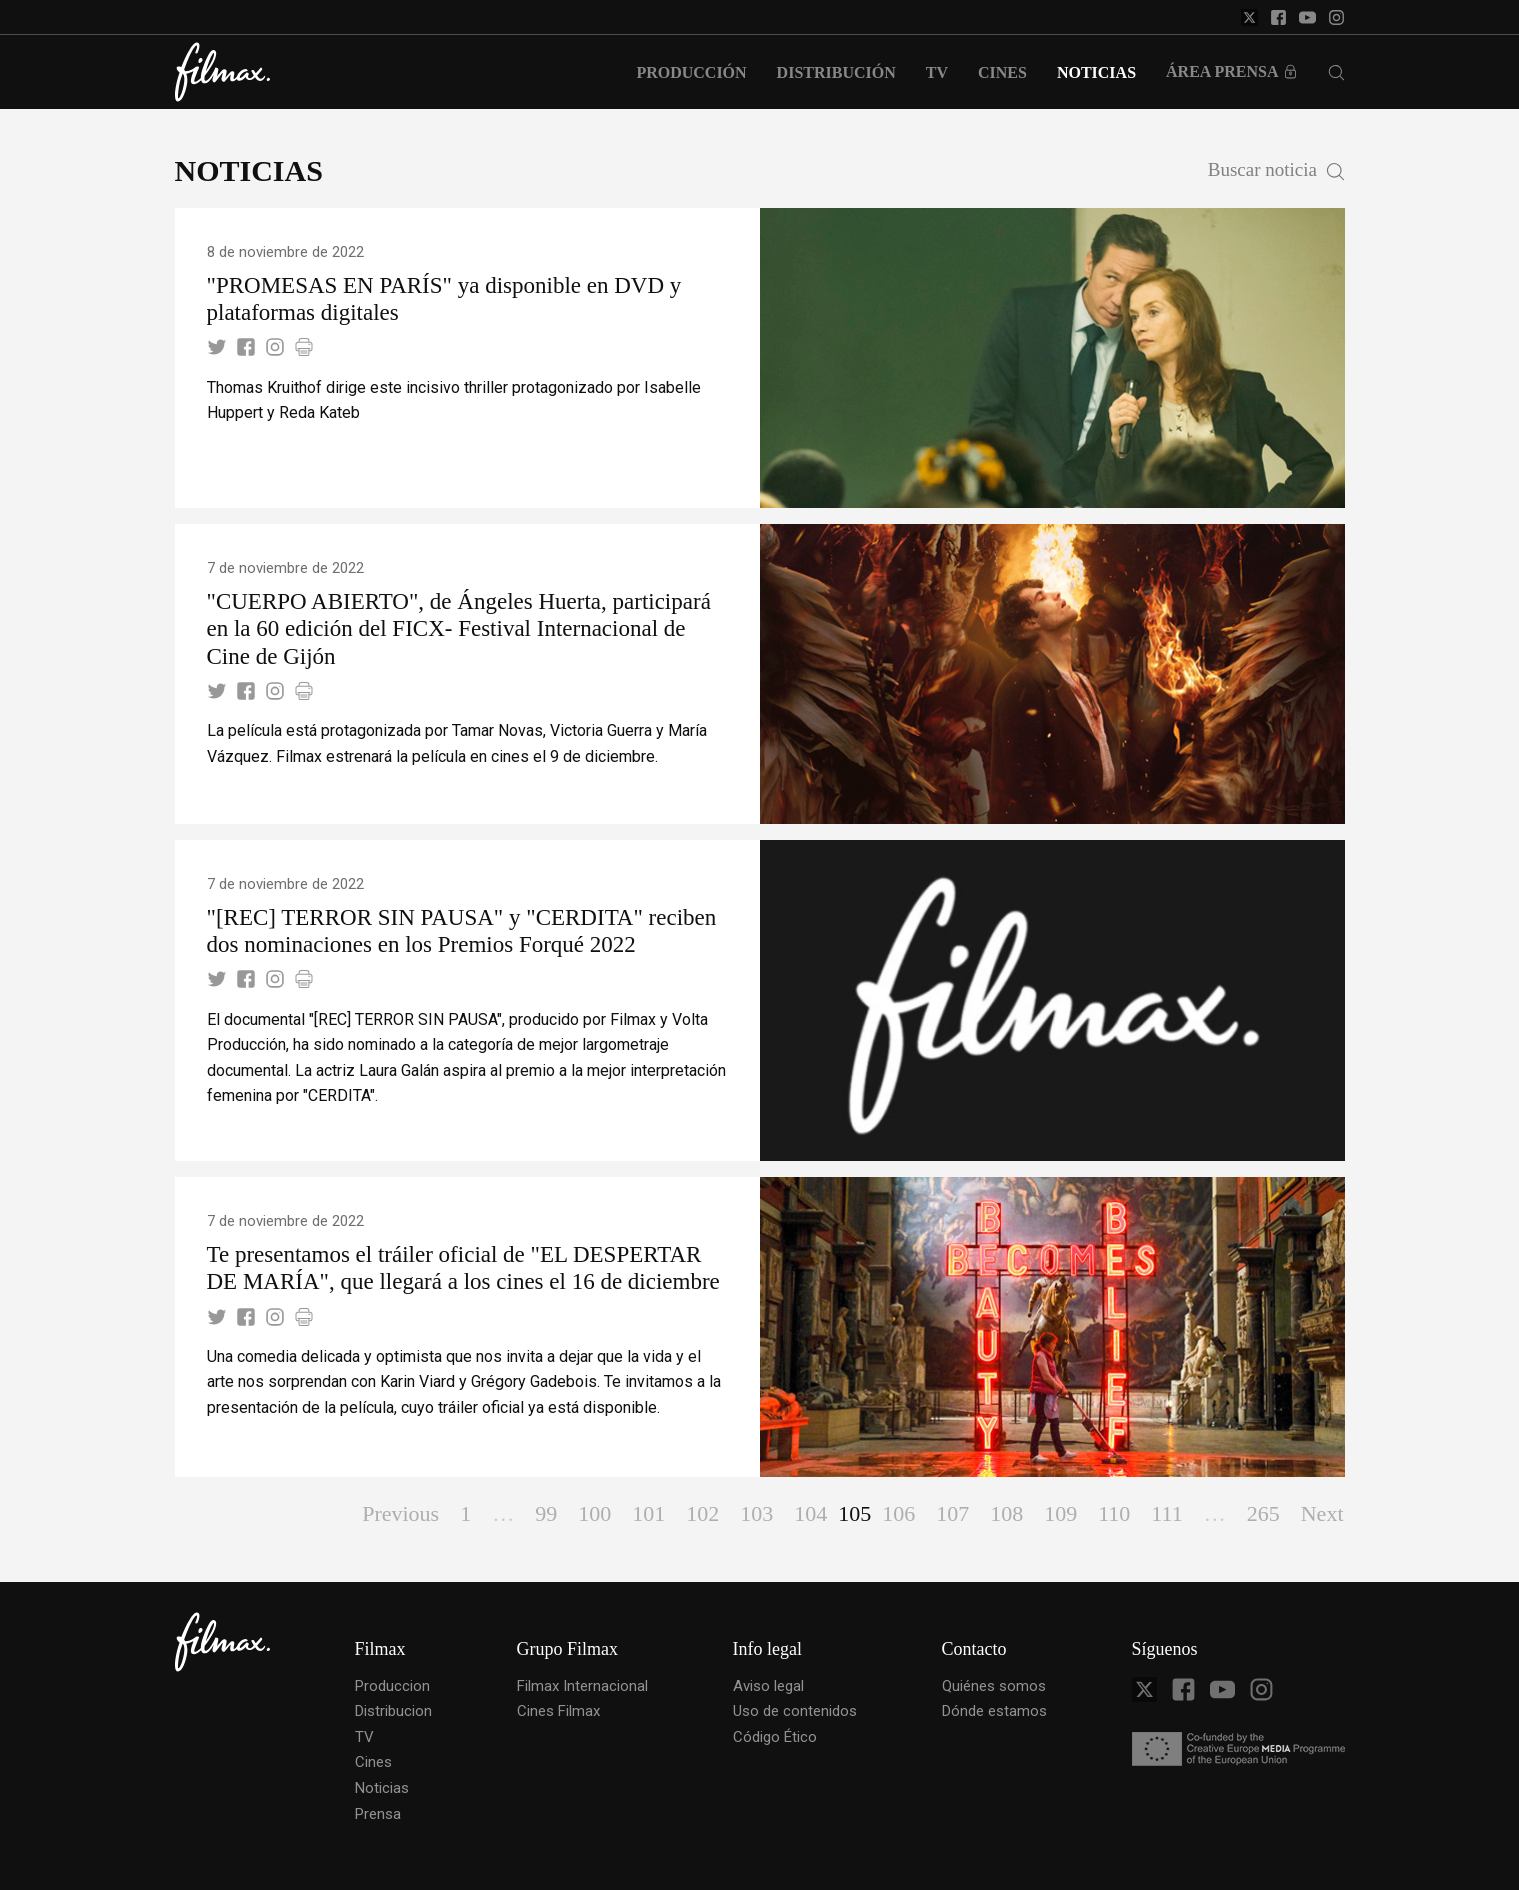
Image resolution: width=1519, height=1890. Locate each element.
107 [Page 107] (952, 1513)
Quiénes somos (994, 1686)
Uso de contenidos (795, 1711)
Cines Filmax (558, 1711)
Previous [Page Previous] (400, 1513)
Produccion (392, 1686)
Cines (373, 1762)
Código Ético (775, 1737)
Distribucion (393, 1711)
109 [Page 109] (1060, 1513)
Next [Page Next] (1322, 1513)
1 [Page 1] (465, 1513)
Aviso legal (768, 1686)
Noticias (382, 1788)
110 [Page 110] (1114, 1513)
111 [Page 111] (1166, 1513)
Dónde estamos (994, 1711)
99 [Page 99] (546, 1513)
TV (364, 1737)
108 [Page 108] (1006, 1513)
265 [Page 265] (1263, 1513)
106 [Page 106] (898, 1513)
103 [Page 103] (756, 1513)
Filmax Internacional (582, 1686)
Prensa (378, 1814)
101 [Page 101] (648, 1513)
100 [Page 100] (594, 1513)
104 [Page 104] (810, 1513)
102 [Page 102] (702, 1513)
